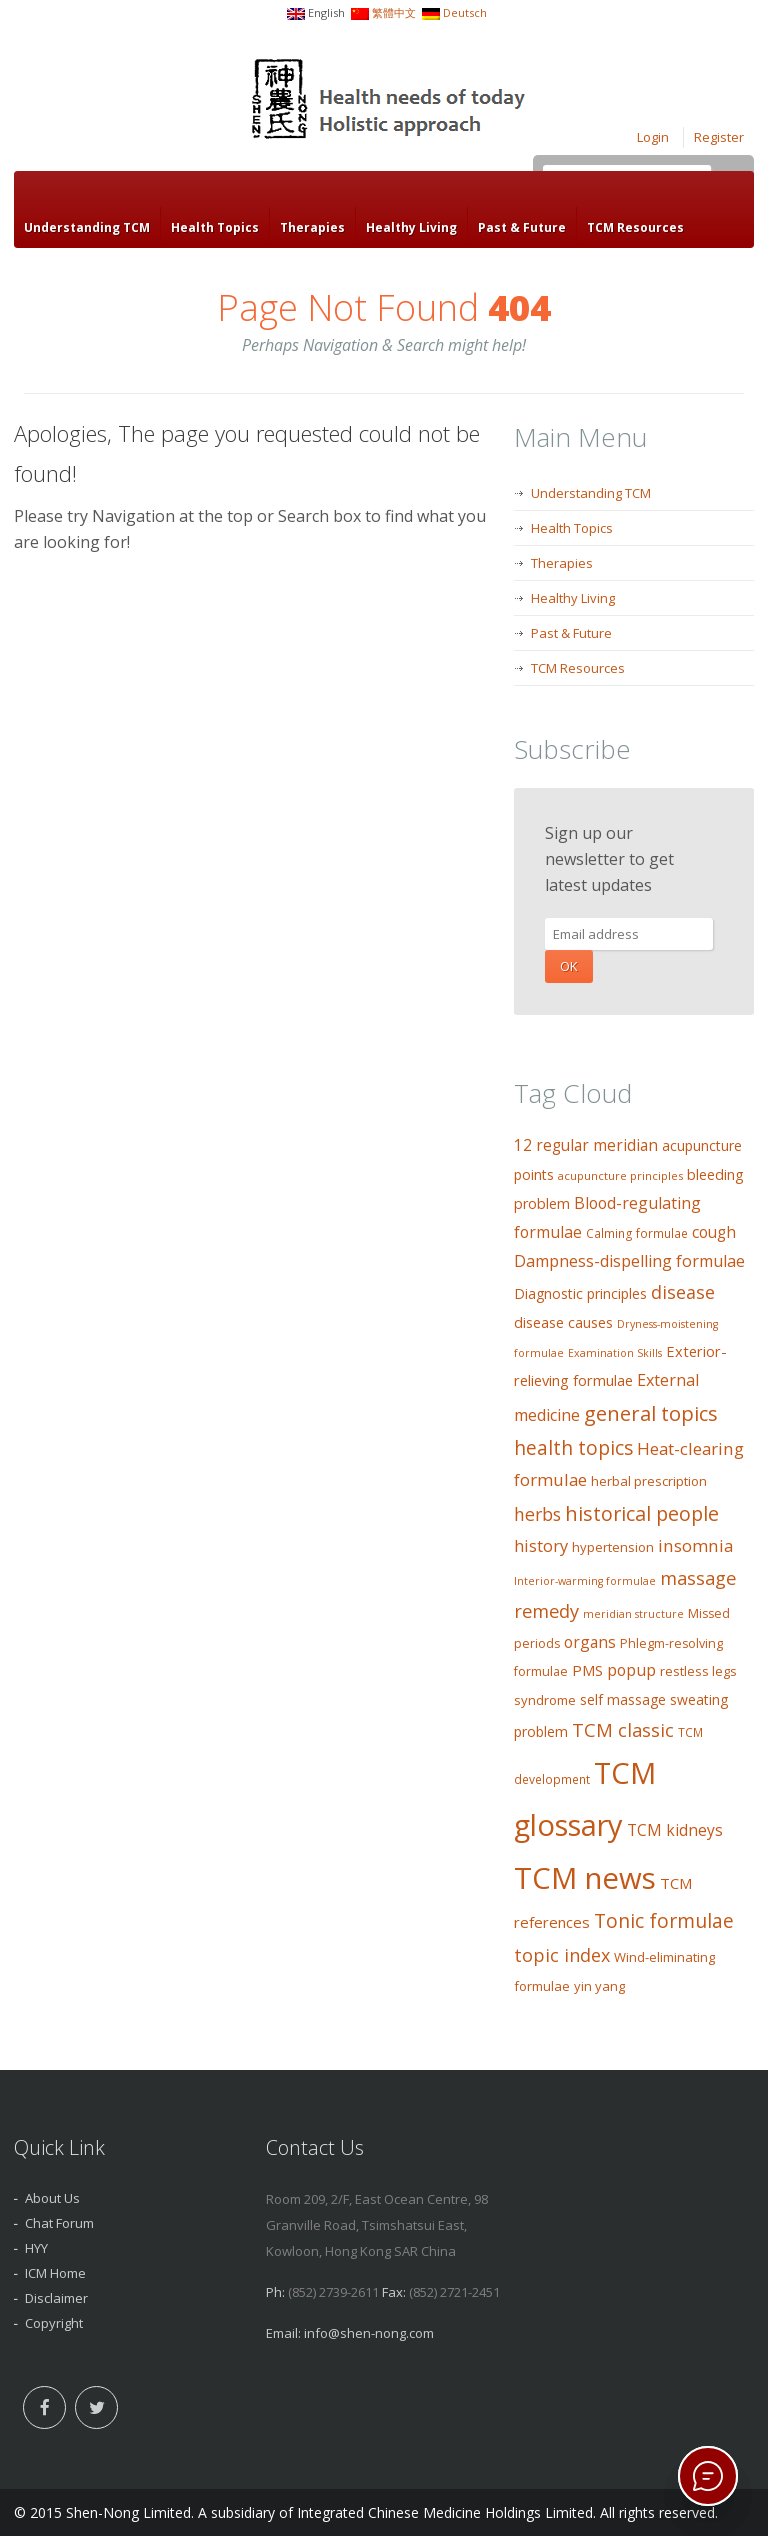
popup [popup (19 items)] (631, 1670)
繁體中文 (394, 12)
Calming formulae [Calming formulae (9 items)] (637, 1233)
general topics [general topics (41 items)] (651, 1413)
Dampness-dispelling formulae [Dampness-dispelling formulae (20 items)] (629, 1261)
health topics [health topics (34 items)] (573, 1448)
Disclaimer (56, 2298)
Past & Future (522, 227)
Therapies (312, 227)
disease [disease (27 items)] (683, 1292)
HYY (36, 2248)
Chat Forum (59, 2223)
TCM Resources (635, 227)
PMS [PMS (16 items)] (587, 1670)
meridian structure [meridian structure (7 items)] (633, 1614)
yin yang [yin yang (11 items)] (599, 1986)
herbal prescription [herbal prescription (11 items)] (649, 1481)
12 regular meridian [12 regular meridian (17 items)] (586, 1145)
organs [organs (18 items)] (590, 1642)
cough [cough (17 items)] (714, 1232)
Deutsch (465, 12)
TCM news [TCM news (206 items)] (585, 1878)
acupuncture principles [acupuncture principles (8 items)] (620, 1175)
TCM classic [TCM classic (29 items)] (623, 1729)
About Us (52, 2198)
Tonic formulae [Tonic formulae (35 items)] (664, 1920)
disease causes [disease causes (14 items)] (563, 1322)
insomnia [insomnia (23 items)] (695, 1545)
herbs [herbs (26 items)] (537, 1514)
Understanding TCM (87, 227)
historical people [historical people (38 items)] (642, 1513)
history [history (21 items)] (541, 1545)
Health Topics (215, 227)
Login (653, 137)
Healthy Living (411, 227)
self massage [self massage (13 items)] (623, 1699)
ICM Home (55, 2273)
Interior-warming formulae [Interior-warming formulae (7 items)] (585, 1581)
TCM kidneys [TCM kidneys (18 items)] (675, 1830)
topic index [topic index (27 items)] (562, 1955)
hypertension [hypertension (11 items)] (613, 1547)
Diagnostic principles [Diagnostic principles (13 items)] (580, 1293)
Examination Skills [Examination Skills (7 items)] (615, 1353)
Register (719, 137)
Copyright (54, 2323)
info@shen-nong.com (369, 2333)
